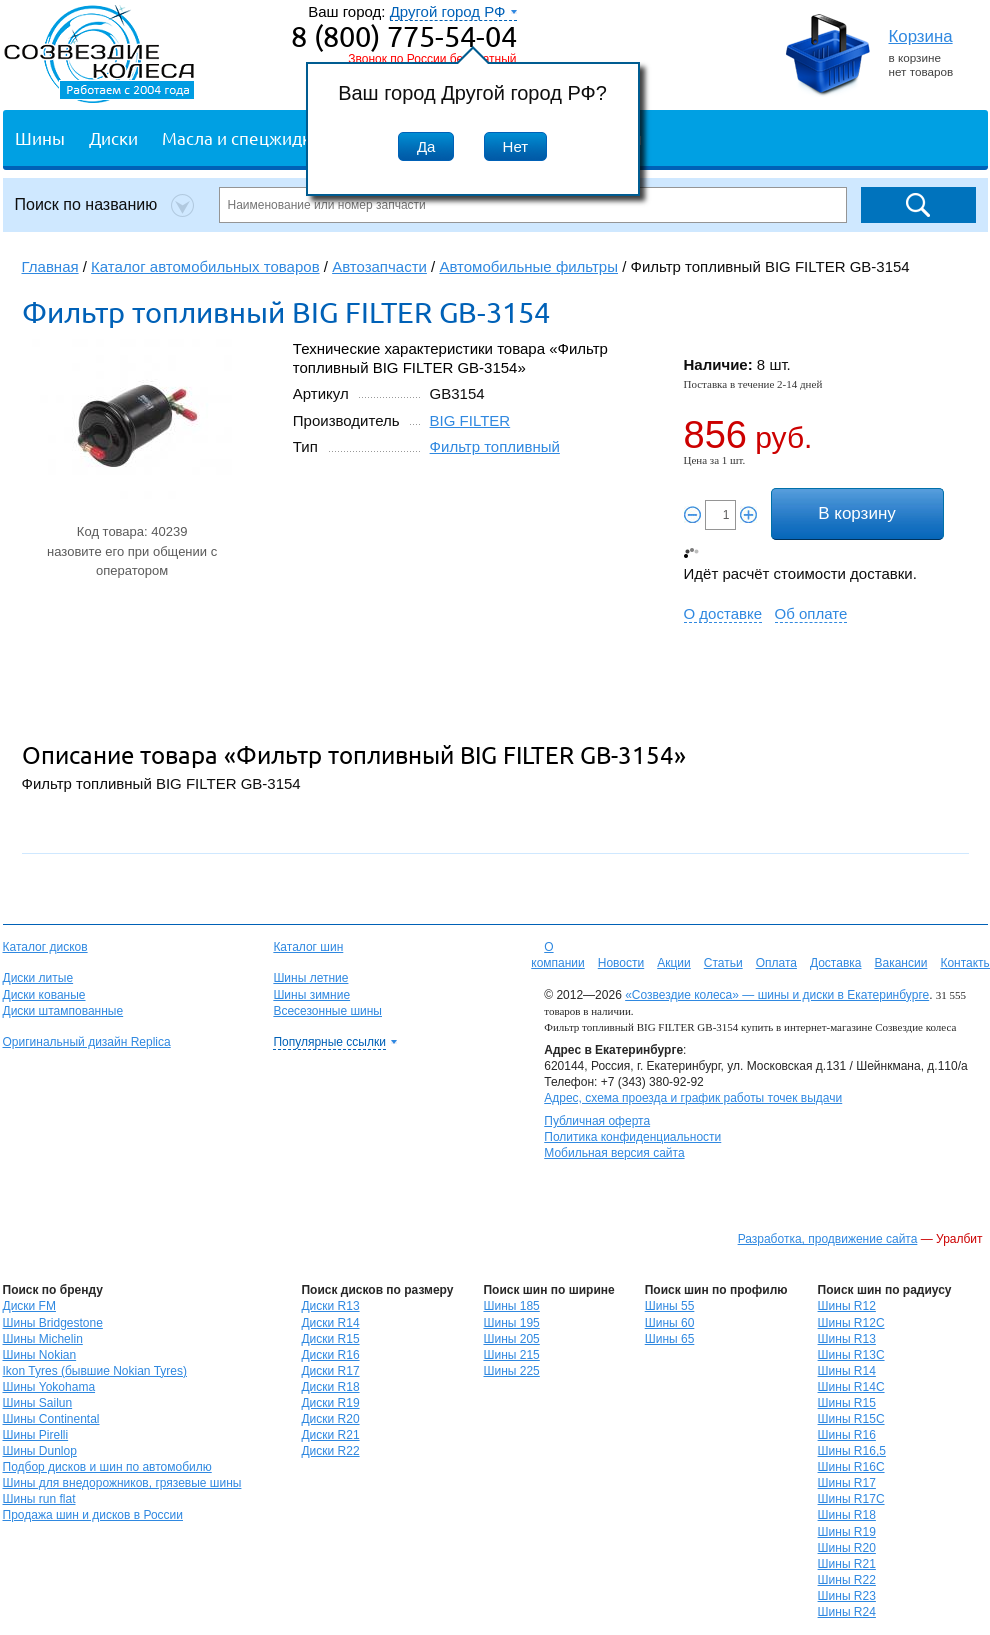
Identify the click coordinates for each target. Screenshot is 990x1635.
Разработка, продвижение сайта (828, 1239)
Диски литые (38, 978)
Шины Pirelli (36, 1435)
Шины (40, 137)
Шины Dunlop (40, 1451)
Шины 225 (511, 1371)
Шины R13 (847, 1339)
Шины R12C (851, 1323)
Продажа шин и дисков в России (93, 1515)
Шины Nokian (40, 1355)
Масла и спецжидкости (254, 137)
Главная (50, 266)
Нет (516, 146)
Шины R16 (847, 1435)
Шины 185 (511, 1306)
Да (426, 146)
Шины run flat (39, 1499)
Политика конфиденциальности (632, 1137)
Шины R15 (847, 1403)
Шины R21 (847, 1564)
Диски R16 (330, 1355)
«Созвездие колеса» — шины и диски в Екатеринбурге (777, 995)
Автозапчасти (379, 266)
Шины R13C (851, 1355)
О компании (558, 955)
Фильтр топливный (495, 446)
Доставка (836, 963)
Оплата (776, 963)
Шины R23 (847, 1596)
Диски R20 (330, 1419)
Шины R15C (851, 1419)
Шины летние (310, 978)
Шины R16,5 (852, 1451)
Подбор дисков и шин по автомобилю (107, 1467)
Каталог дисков (45, 947)
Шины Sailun (38, 1403)
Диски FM (29, 1306)
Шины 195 (511, 1323)
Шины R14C (851, 1387)
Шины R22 (847, 1580)
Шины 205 (511, 1339)
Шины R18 (847, 1515)
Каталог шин (308, 947)
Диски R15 (330, 1339)
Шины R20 (847, 1548)
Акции (674, 963)
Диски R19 (330, 1403)
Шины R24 (847, 1612)
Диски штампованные (63, 1011)
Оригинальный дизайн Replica (87, 1042)
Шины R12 (847, 1306)
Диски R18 (330, 1387)
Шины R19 (847, 1532)
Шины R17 (847, 1483)
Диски (113, 137)
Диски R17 (330, 1371)
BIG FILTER (470, 420)
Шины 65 (670, 1339)
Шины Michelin (43, 1339)
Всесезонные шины (327, 1011)
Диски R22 (330, 1451)
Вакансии (900, 963)
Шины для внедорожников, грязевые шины (122, 1483)
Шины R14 (847, 1371)
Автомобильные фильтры (528, 266)
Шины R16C (851, 1467)
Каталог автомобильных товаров (205, 266)
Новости (621, 963)
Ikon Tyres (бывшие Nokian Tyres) (95, 1371)
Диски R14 (330, 1323)
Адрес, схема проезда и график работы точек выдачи (693, 1098)
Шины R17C (851, 1499)
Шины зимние (311, 995)
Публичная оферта (597, 1121)
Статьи (723, 963)
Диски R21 (330, 1435)
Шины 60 (670, 1323)
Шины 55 (670, 1306)
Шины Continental (51, 1419)
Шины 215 (511, 1355)
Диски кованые (44, 995)
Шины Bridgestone (53, 1323)
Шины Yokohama (49, 1387)
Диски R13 (330, 1306)
